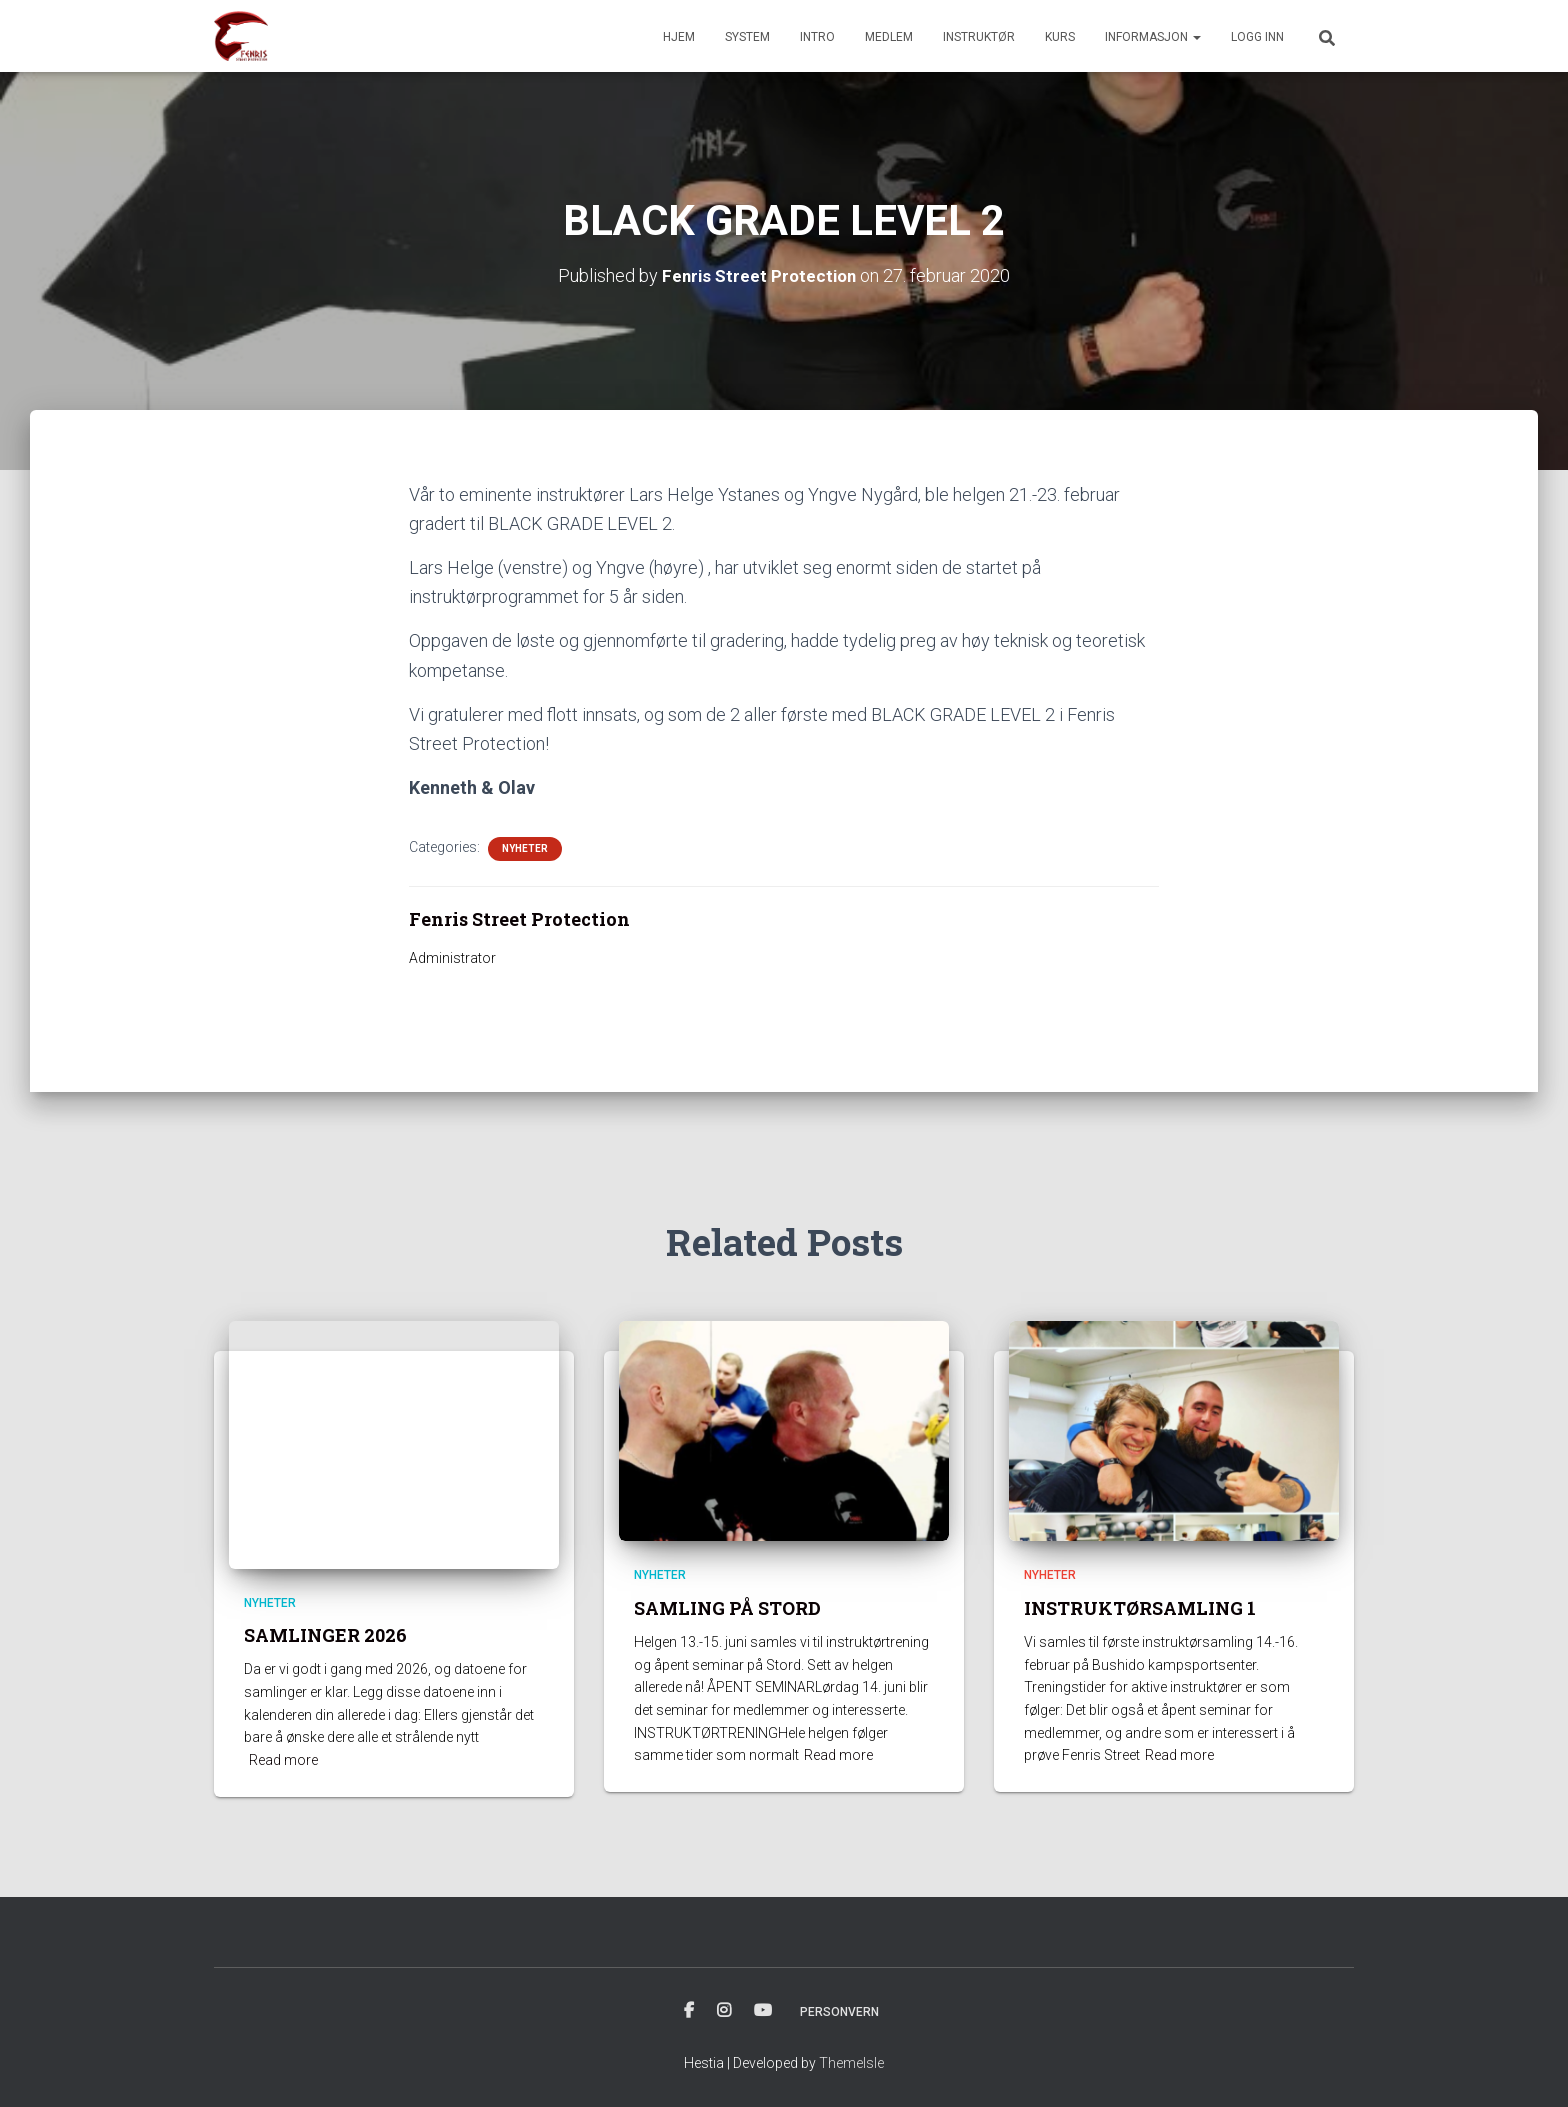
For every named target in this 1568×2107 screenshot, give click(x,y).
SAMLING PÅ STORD (727, 1608)
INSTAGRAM (724, 2011)
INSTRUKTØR (979, 37)
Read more (283, 1760)
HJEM (679, 37)
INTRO (817, 37)
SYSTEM (747, 37)
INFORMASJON (1153, 37)
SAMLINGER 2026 (325, 1635)
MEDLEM (889, 37)
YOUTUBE (763, 2011)
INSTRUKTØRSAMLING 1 (1140, 1608)
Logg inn (1257, 37)
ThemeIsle (851, 2063)
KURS (1060, 37)
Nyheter (525, 848)
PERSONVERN (839, 2012)
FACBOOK (689, 2011)
